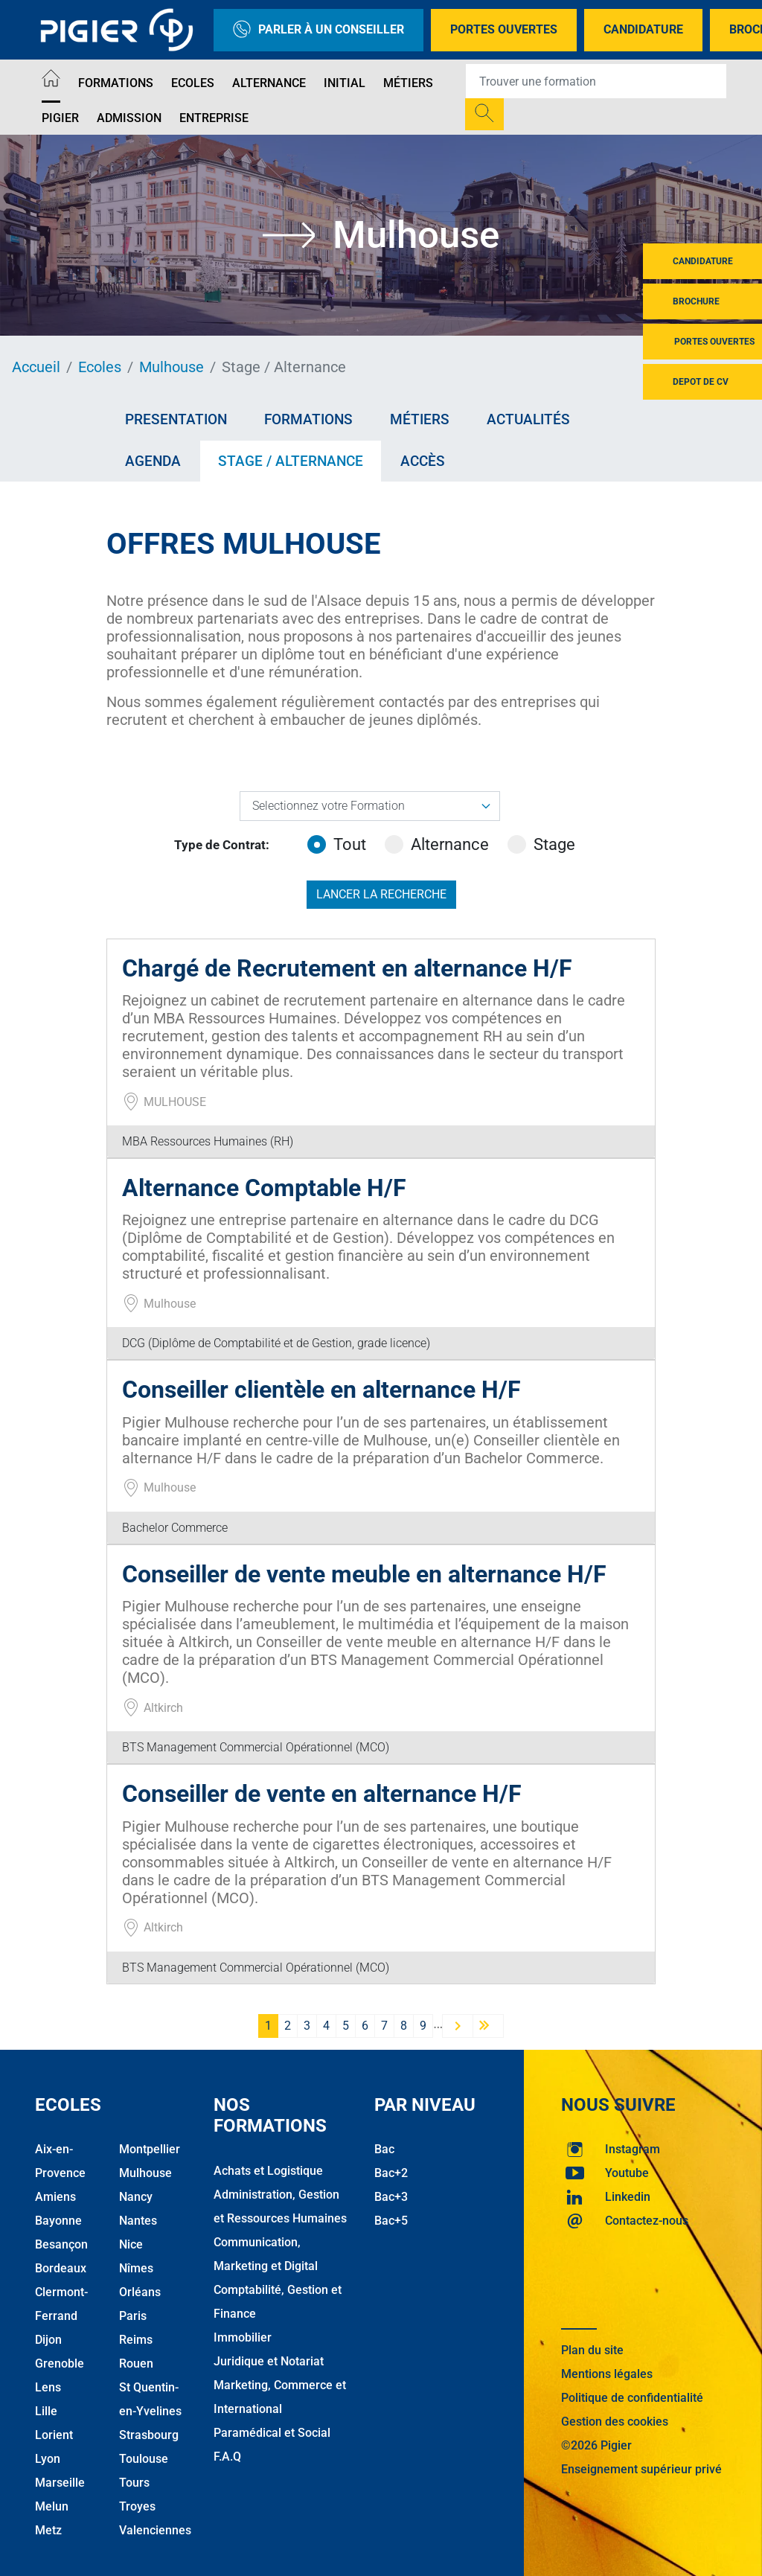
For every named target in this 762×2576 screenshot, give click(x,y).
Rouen (136, 2363)
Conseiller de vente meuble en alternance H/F (364, 1574)
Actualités (528, 419)
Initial (344, 83)
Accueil (36, 367)
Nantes (138, 2221)
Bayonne (58, 2221)
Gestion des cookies (614, 2421)
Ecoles (192, 83)
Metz (48, 2530)
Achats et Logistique (268, 2171)
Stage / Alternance (290, 461)
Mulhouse (171, 367)
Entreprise (214, 118)
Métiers (408, 83)
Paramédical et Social (272, 2433)
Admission (129, 118)
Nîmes (136, 2268)
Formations (115, 83)
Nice (131, 2244)
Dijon (48, 2340)
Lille (46, 2411)
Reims (136, 2340)
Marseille (60, 2483)
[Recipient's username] (596, 81)
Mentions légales (607, 2374)
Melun (51, 2506)
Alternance (269, 83)
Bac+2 (391, 2173)
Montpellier (149, 2149)
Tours (134, 2483)
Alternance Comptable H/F (264, 1188)
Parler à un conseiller (318, 30)
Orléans (140, 2292)
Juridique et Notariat (269, 2361)
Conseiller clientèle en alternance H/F (321, 1389)
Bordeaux (60, 2268)
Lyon (47, 2459)
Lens (48, 2387)
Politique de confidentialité (632, 2398)
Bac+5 (391, 2221)
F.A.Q (227, 2456)
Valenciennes (155, 2530)
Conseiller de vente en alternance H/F (322, 1794)
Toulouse (143, 2459)
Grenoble (59, 2363)
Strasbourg (149, 2435)
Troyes (137, 2506)
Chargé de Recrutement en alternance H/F (347, 968)
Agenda (153, 461)
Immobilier (243, 2337)
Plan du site (592, 2350)
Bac (384, 2149)
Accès (422, 461)
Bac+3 (391, 2197)
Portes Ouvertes (503, 29)
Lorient (54, 2435)
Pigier (60, 118)
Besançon (61, 2244)
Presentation (176, 419)
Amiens (55, 2197)
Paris (133, 2316)
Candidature (643, 29)
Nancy (136, 2197)
